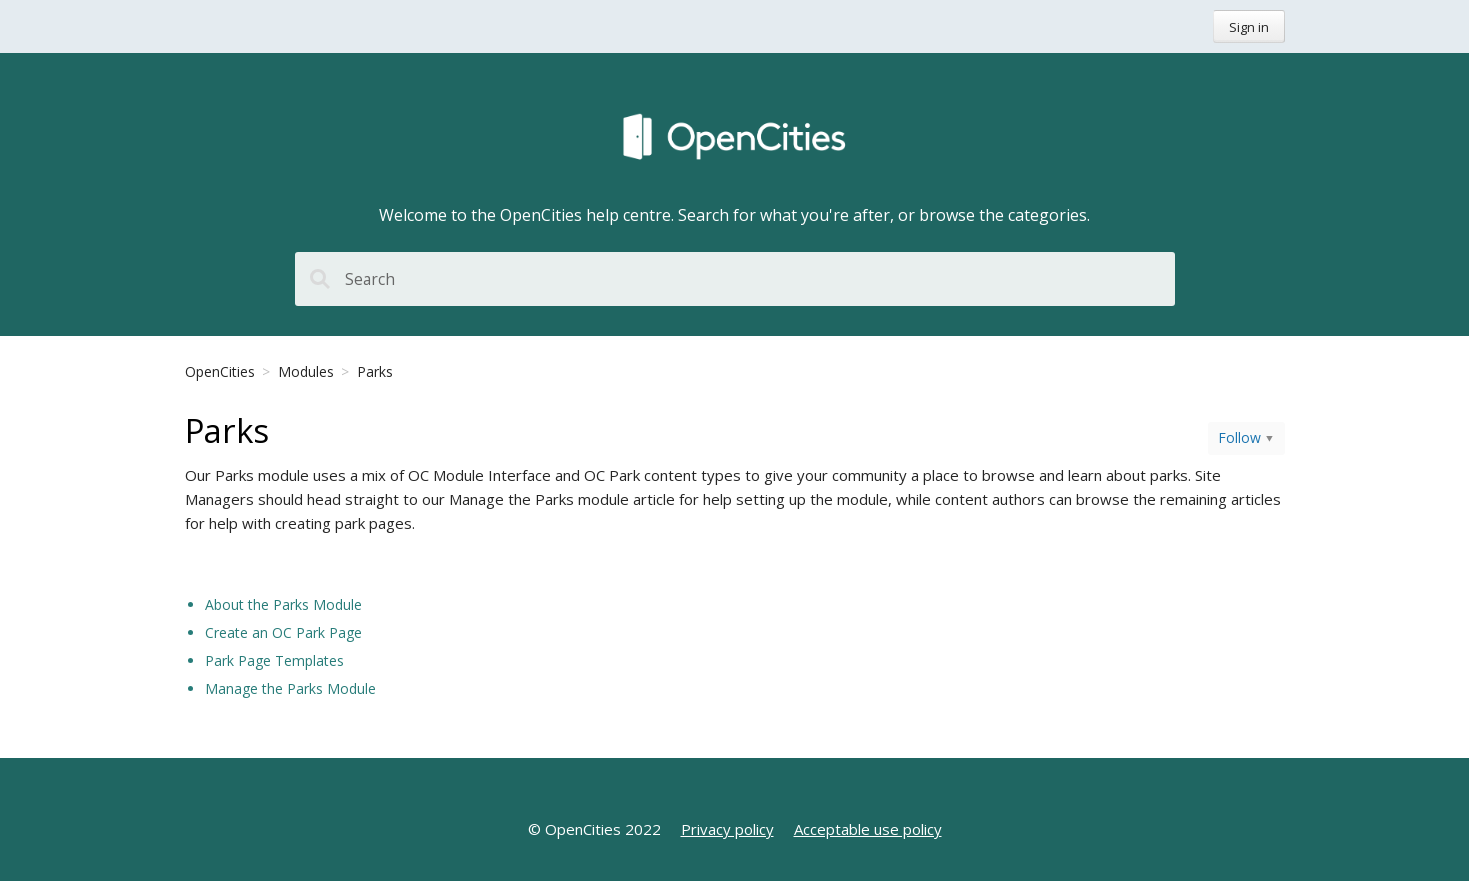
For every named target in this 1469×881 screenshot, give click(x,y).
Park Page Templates (274, 660)
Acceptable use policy (868, 829)
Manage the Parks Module (290, 688)
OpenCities (220, 371)
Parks (375, 371)
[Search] (735, 279)
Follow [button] (1239, 437)
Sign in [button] (1249, 27)
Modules (306, 371)
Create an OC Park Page (283, 632)
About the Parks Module (283, 604)
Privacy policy (727, 829)
